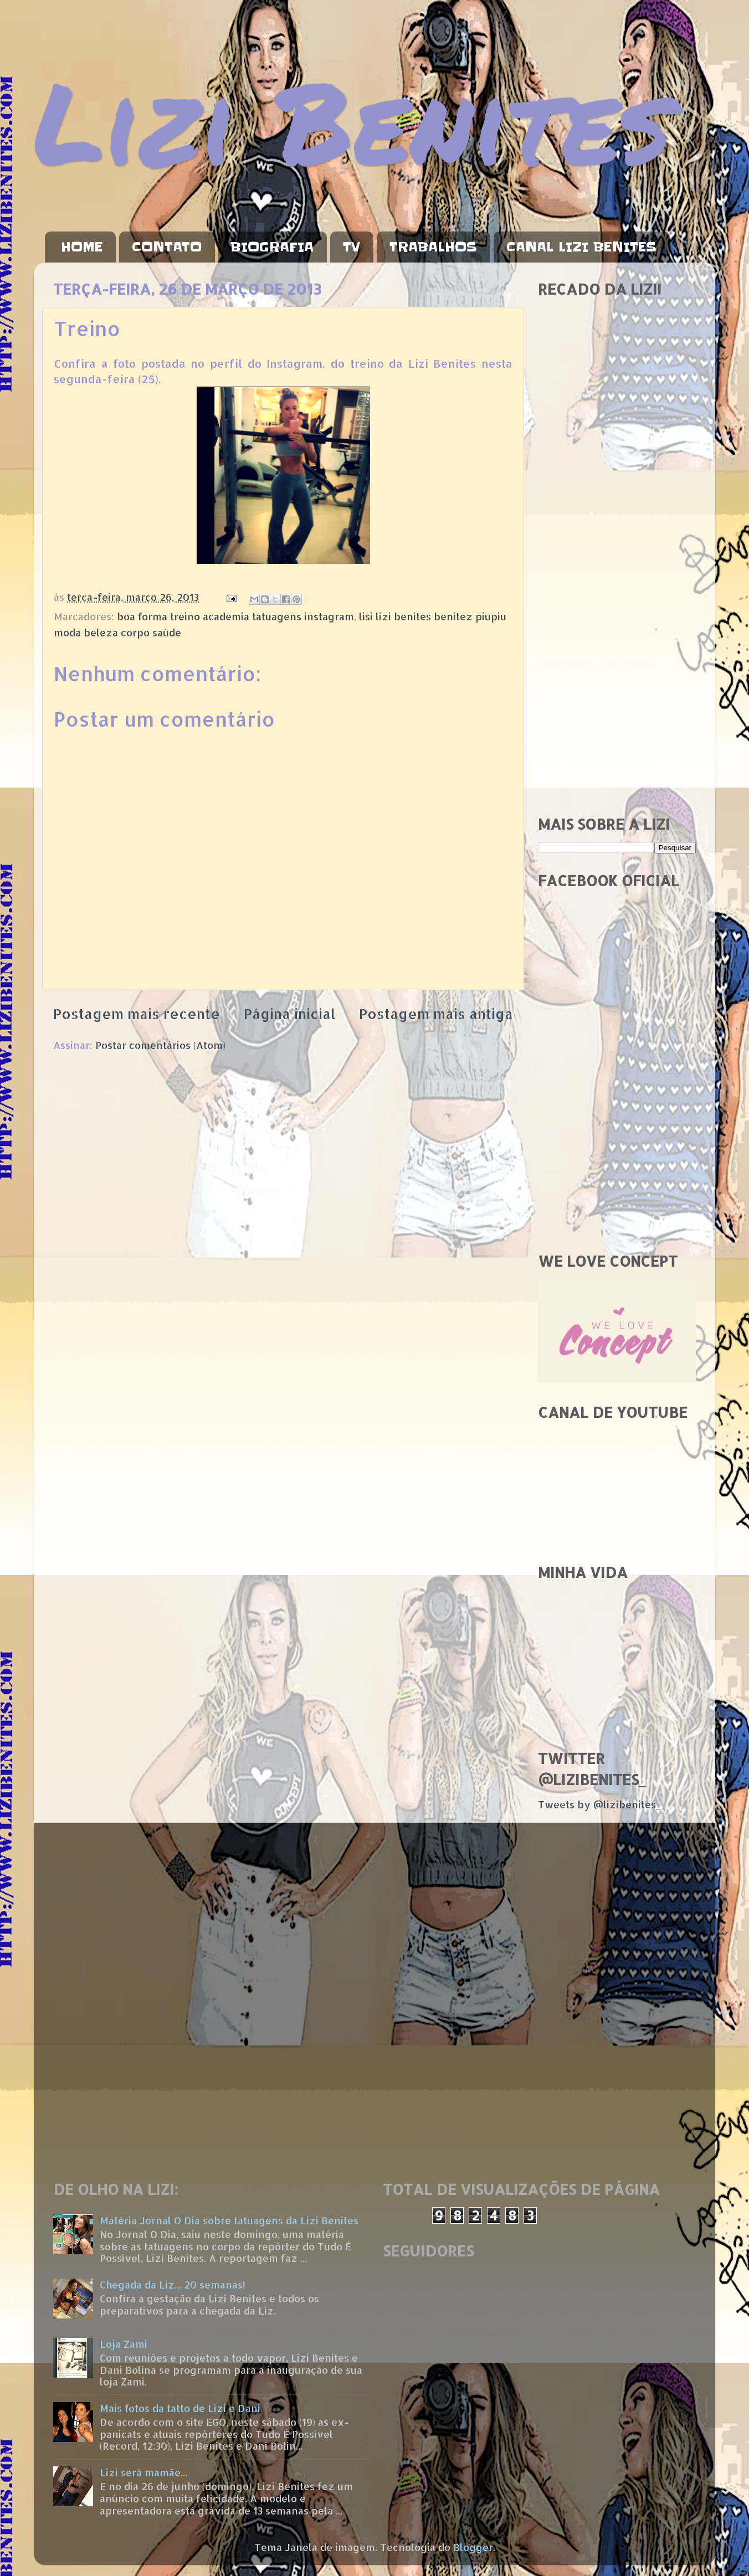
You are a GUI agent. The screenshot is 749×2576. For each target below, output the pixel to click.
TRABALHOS (433, 247)
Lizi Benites (352, 120)
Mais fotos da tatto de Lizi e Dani (180, 2408)
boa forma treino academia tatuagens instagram (235, 616)
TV (351, 247)
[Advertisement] (617, 631)
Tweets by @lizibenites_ (599, 1804)
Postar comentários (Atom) (160, 1044)
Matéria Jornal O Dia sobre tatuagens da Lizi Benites (229, 2220)
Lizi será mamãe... (143, 2472)
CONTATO (167, 247)
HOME (81, 247)
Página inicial (290, 1013)
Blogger (473, 2547)
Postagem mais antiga (436, 1013)
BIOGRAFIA (272, 247)
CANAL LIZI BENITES (581, 247)
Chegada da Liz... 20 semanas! (172, 2284)
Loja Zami (123, 2343)
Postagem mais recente (136, 1013)
